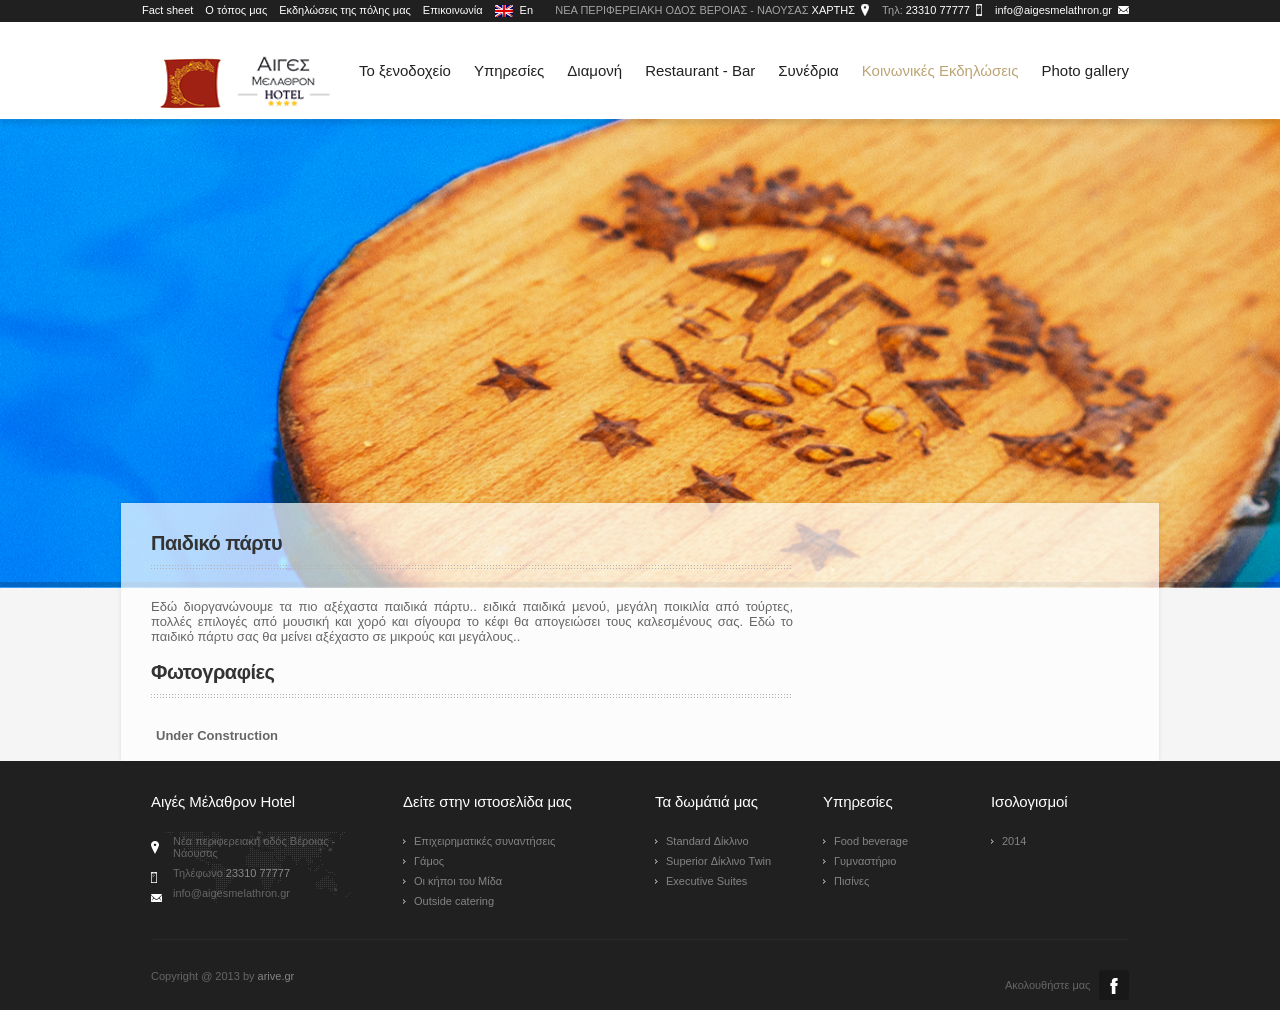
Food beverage (871, 841)
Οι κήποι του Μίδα (458, 881)
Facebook (1114, 985)
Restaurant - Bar (700, 70)
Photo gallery (1085, 70)
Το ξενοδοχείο (405, 70)
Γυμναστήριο (865, 861)
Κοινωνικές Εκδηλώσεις (940, 70)
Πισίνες (851, 881)
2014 (1014, 841)
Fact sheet (167, 10)
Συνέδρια (808, 70)
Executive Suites (706, 881)
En (514, 10)
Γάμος (429, 861)
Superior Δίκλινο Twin (718, 861)
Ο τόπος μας (236, 10)
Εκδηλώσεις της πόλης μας (345, 10)
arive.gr (276, 976)
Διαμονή (594, 70)
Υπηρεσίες (509, 70)
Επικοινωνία (453, 10)
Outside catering (454, 901)
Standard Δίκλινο (707, 841)
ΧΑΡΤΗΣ (833, 10)
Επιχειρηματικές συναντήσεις (484, 841)
